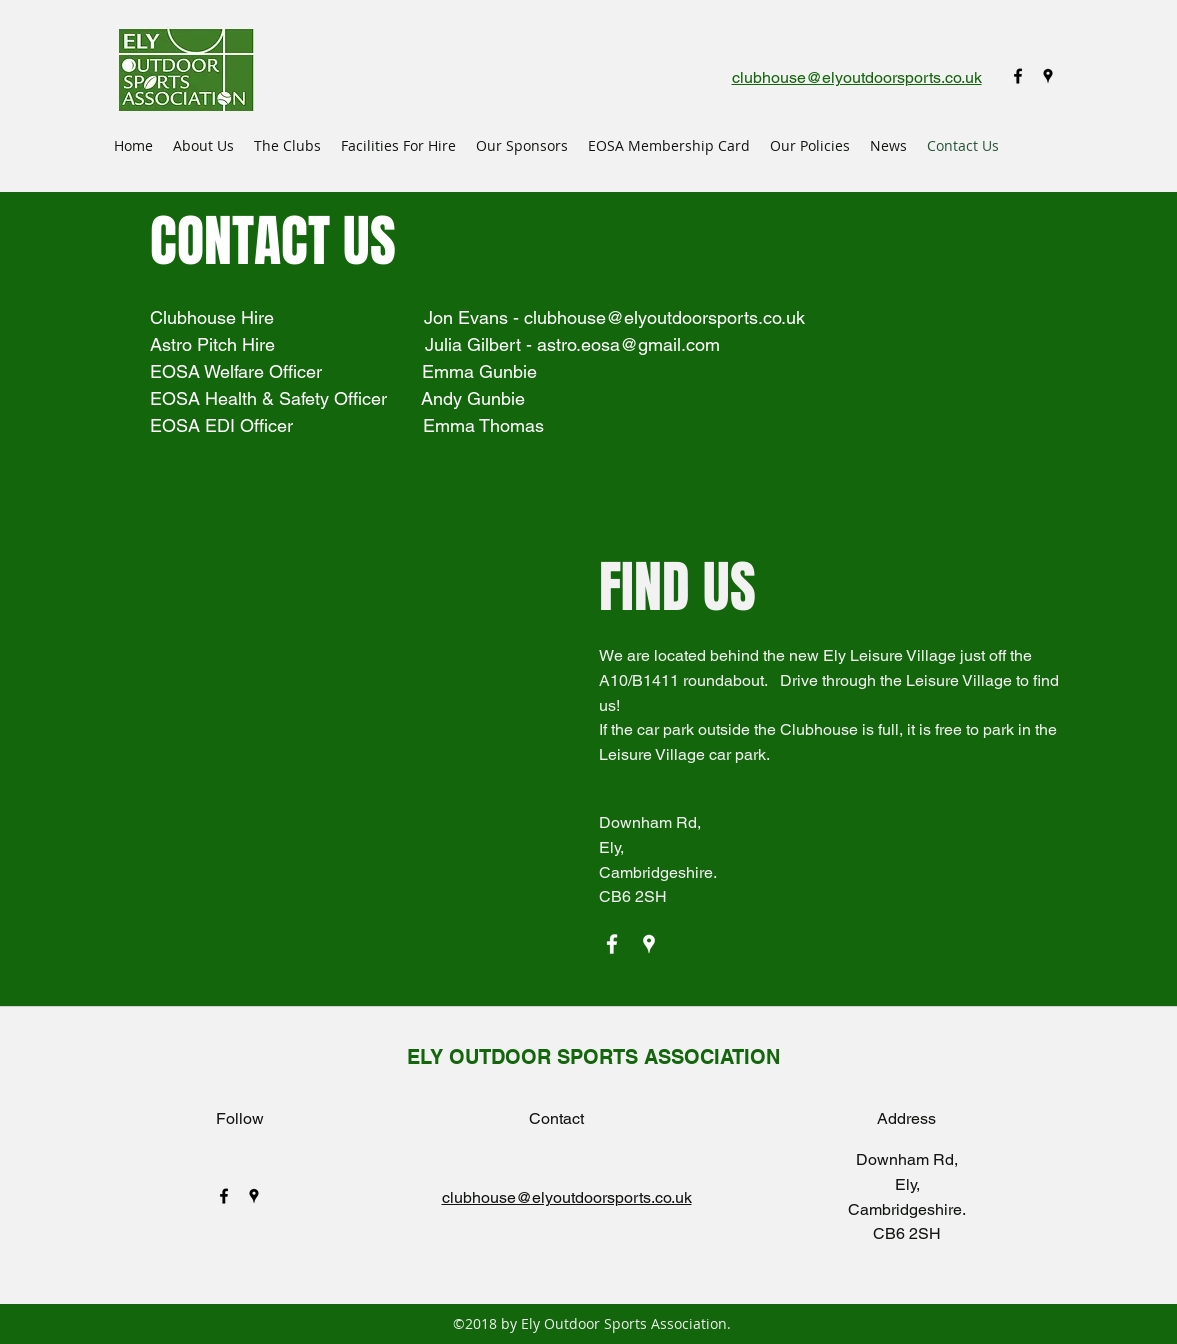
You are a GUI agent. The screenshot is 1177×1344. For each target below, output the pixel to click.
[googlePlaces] (1048, 76)
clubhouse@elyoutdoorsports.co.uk (664, 317)
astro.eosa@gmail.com (628, 344)
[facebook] (1018, 76)
